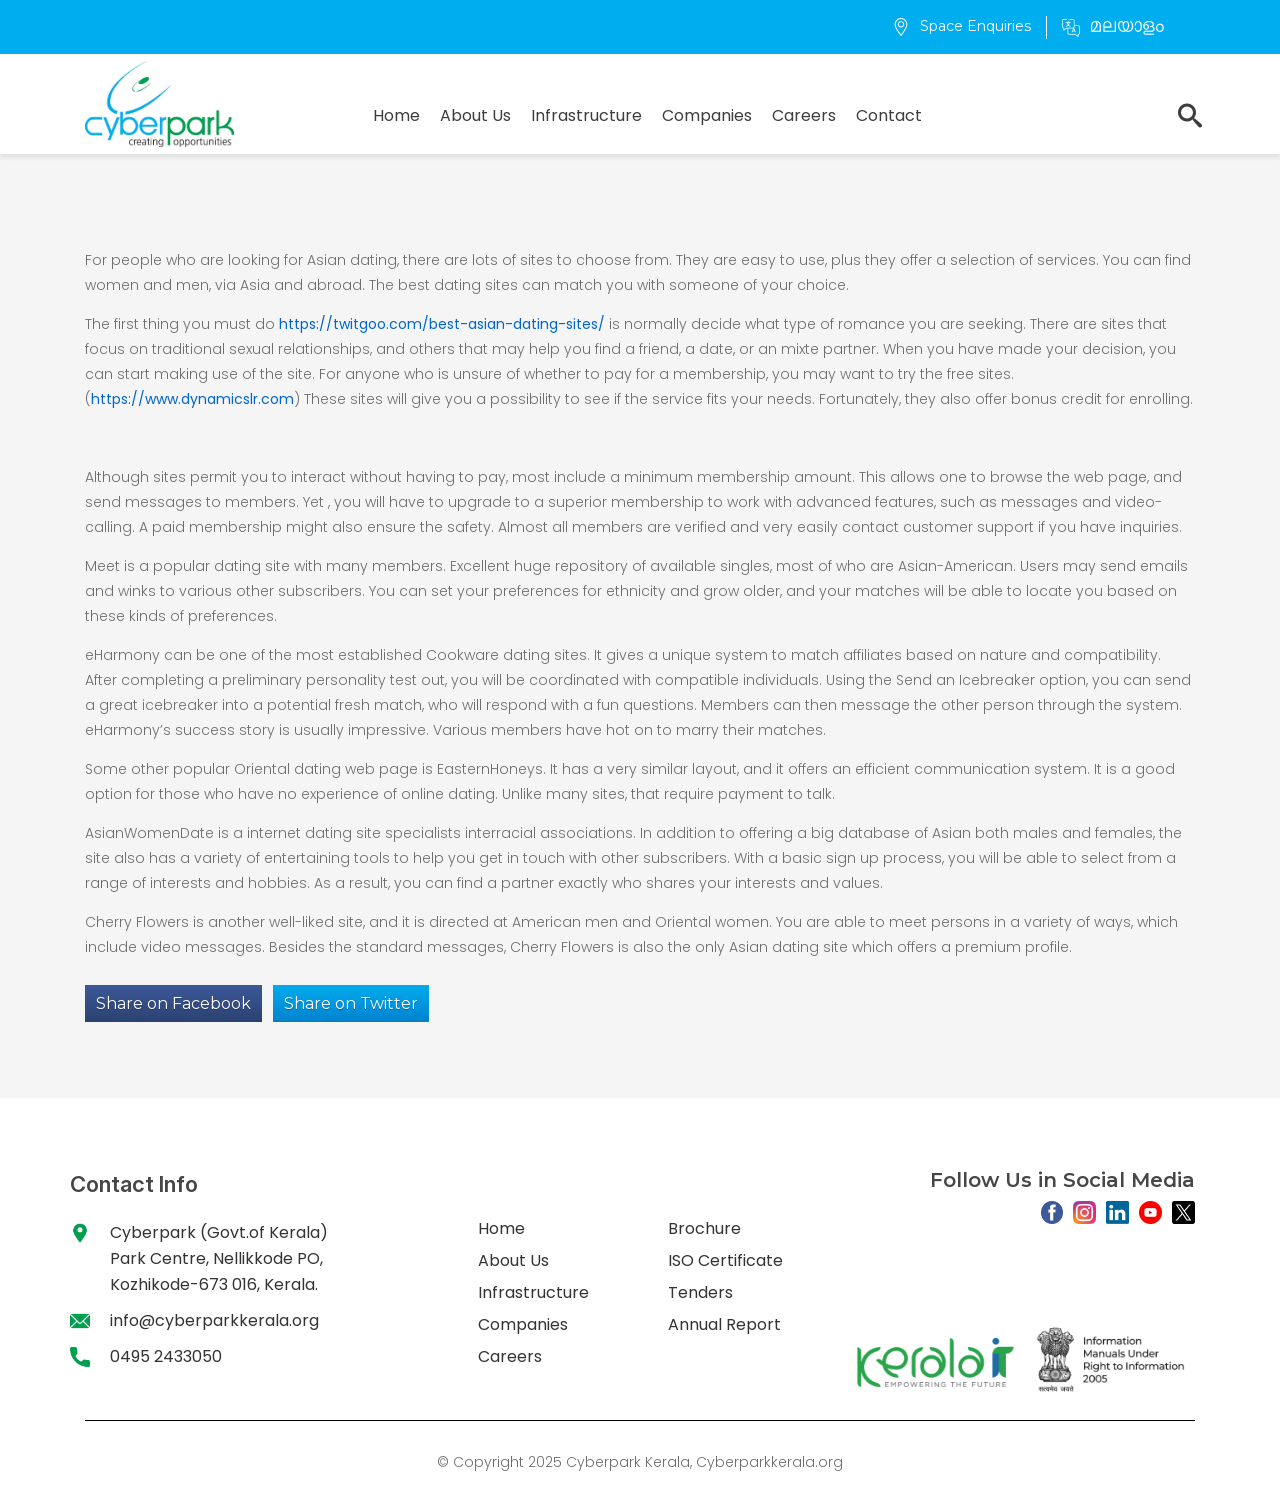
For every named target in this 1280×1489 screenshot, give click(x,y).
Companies (707, 115)
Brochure (704, 1228)
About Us (475, 115)
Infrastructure (586, 115)
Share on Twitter (351, 1003)
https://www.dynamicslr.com (192, 399)
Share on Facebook (173, 1003)
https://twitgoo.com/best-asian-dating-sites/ (442, 324)
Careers (804, 115)
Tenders (700, 1292)
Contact (889, 115)
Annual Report (724, 1324)
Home (396, 115)
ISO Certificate (725, 1260)
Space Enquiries (961, 26)
